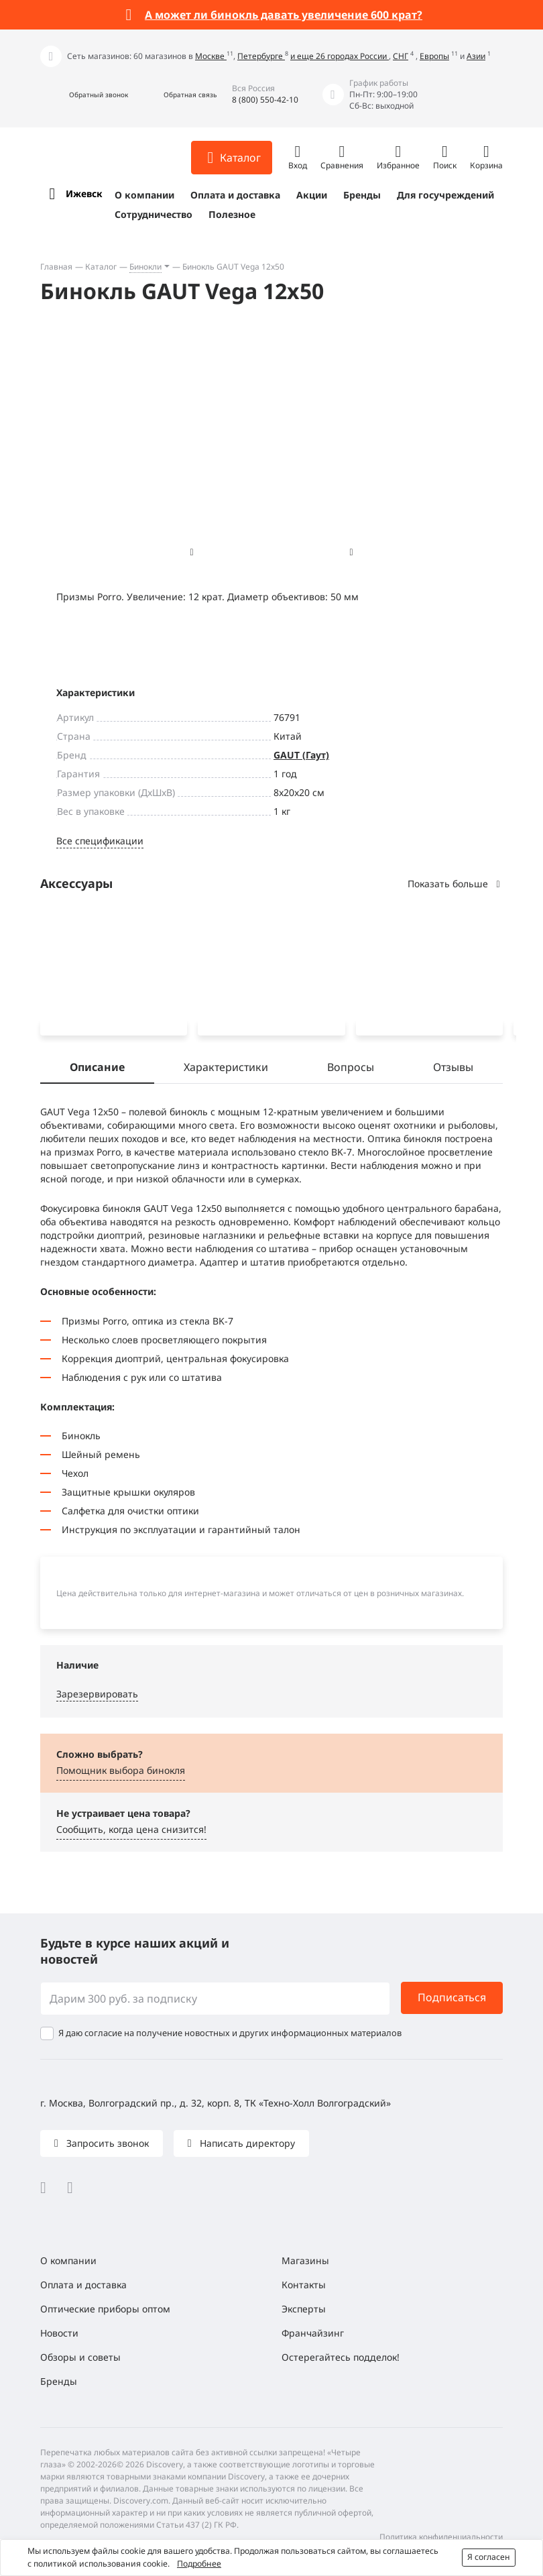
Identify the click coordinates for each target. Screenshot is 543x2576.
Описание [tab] (97, 1069)
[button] (84, 95)
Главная (56, 266)
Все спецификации (99, 840)
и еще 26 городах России (339, 56)
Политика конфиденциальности (441, 2536)
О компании (144, 194)
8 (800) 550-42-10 (265, 99)
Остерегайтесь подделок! (341, 2357)
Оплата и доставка (235, 194)
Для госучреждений (445, 194)
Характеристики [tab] (226, 1069)
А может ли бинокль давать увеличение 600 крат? (283, 14)
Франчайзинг (313, 2333)
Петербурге (261, 56)
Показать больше (455, 883)
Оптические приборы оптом (105, 2308)
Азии (476, 56)
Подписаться (452, 1998)
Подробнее (199, 2563)
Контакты (304, 2284)
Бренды (362, 194)
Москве (211, 56)
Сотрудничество (153, 214)
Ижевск (84, 193)
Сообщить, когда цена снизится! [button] (131, 1832)
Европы (434, 56)
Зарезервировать (97, 1696)
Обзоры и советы (80, 2357)
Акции (311, 194)
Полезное (231, 214)
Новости (59, 2333)
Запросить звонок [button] (106, 2143)
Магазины (305, 2260)
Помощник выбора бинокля (120, 1773)
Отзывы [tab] (453, 1069)
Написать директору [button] (246, 2143)
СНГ (400, 56)
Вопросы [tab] (350, 1069)
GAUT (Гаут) (301, 754)
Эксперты (304, 2308)
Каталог (101, 266)
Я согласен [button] (488, 2557)
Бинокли (145, 266)
